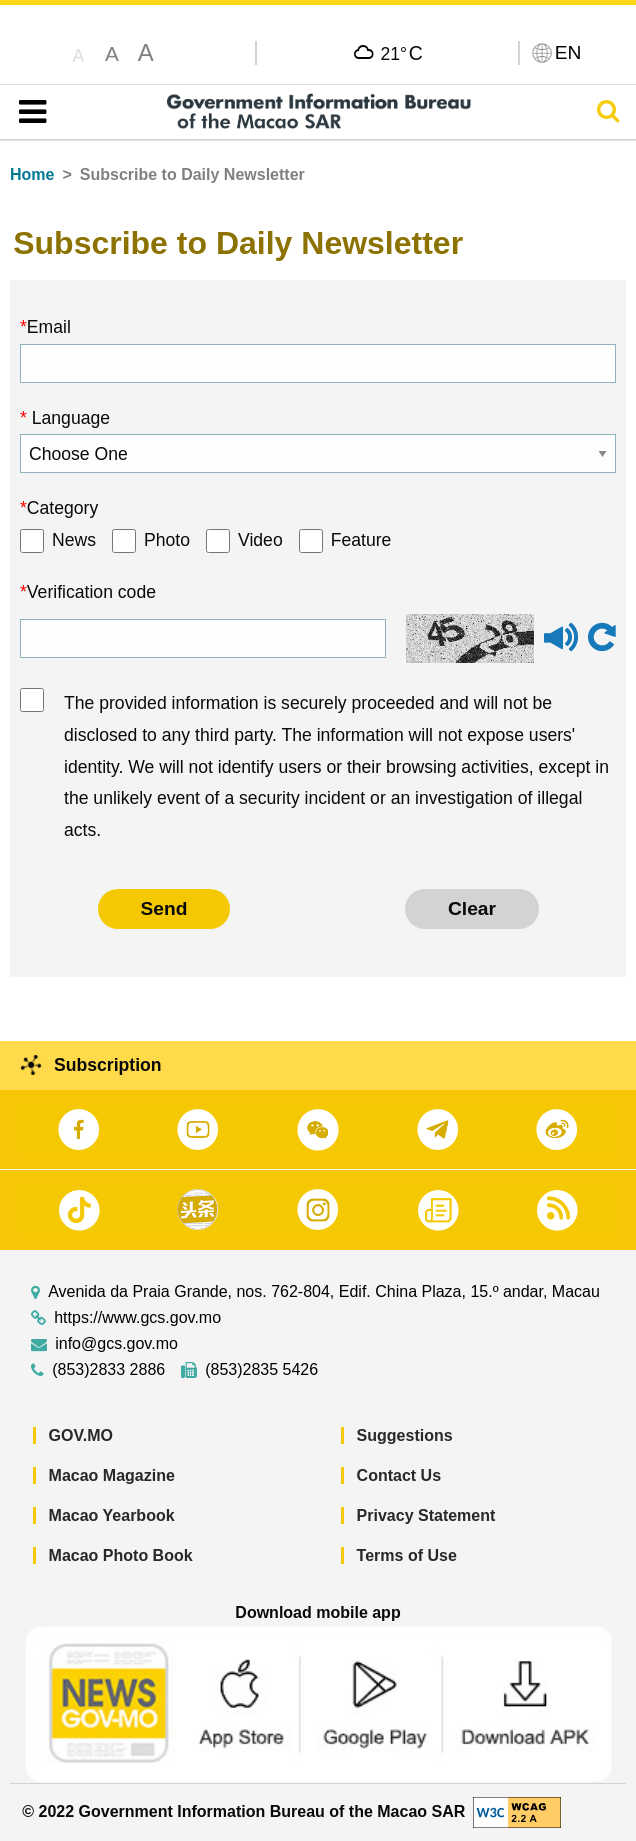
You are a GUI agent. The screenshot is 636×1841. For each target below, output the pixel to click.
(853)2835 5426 (261, 1370)
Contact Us (399, 1475)
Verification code (91, 592)
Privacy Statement (426, 1515)
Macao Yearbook (112, 1515)
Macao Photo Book (121, 1555)
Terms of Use (407, 1555)
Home (32, 174)
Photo (167, 540)
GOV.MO (81, 1435)
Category (62, 508)
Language (68, 418)
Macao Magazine (112, 1475)
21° (402, 53)
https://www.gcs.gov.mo (137, 1318)
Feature (361, 540)
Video (260, 540)
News (74, 540)
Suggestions (405, 1435)
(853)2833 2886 (108, 1370)
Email (49, 327)
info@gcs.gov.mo (116, 1344)
